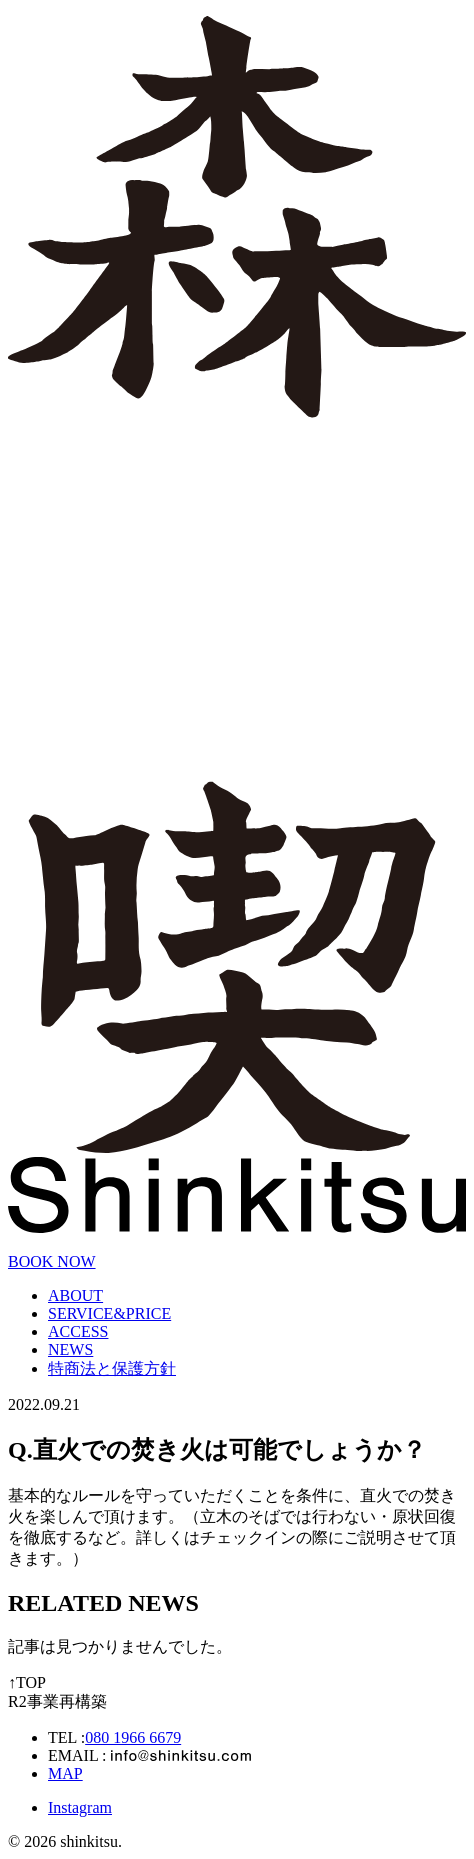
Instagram (80, 1807)
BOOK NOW (52, 1261)
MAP (65, 1773)
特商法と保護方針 (112, 1368)
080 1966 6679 (133, 1737)
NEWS (70, 1349)
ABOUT (75, 1295)
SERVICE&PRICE (109, 1313)
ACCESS (78, 1331)
